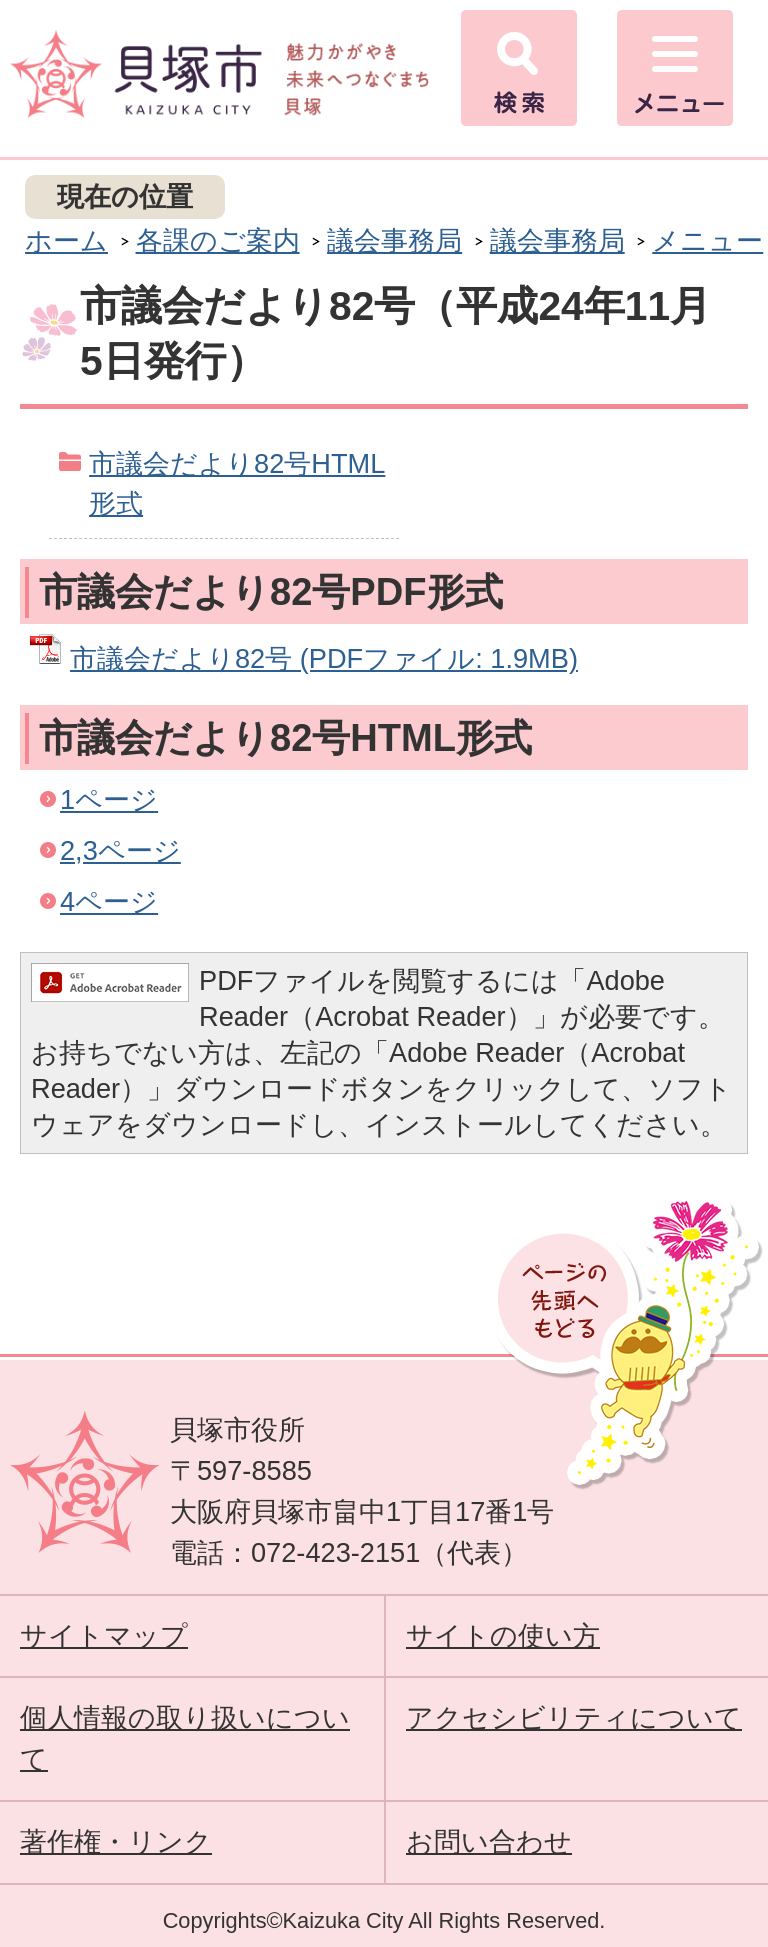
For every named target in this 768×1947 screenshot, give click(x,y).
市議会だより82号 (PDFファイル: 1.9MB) (324, 658)
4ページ (109, 901)
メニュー (707, 240)
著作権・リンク (116, 1841)
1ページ (109, 799)
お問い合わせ (489, 1841)
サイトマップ (104, 1635)
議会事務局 (394, 240)
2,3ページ (120, 850)
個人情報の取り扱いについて (185, 1738)
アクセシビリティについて (574, 1717)
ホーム (66, 240)
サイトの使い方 (503, 1635)
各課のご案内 (218, 240)
